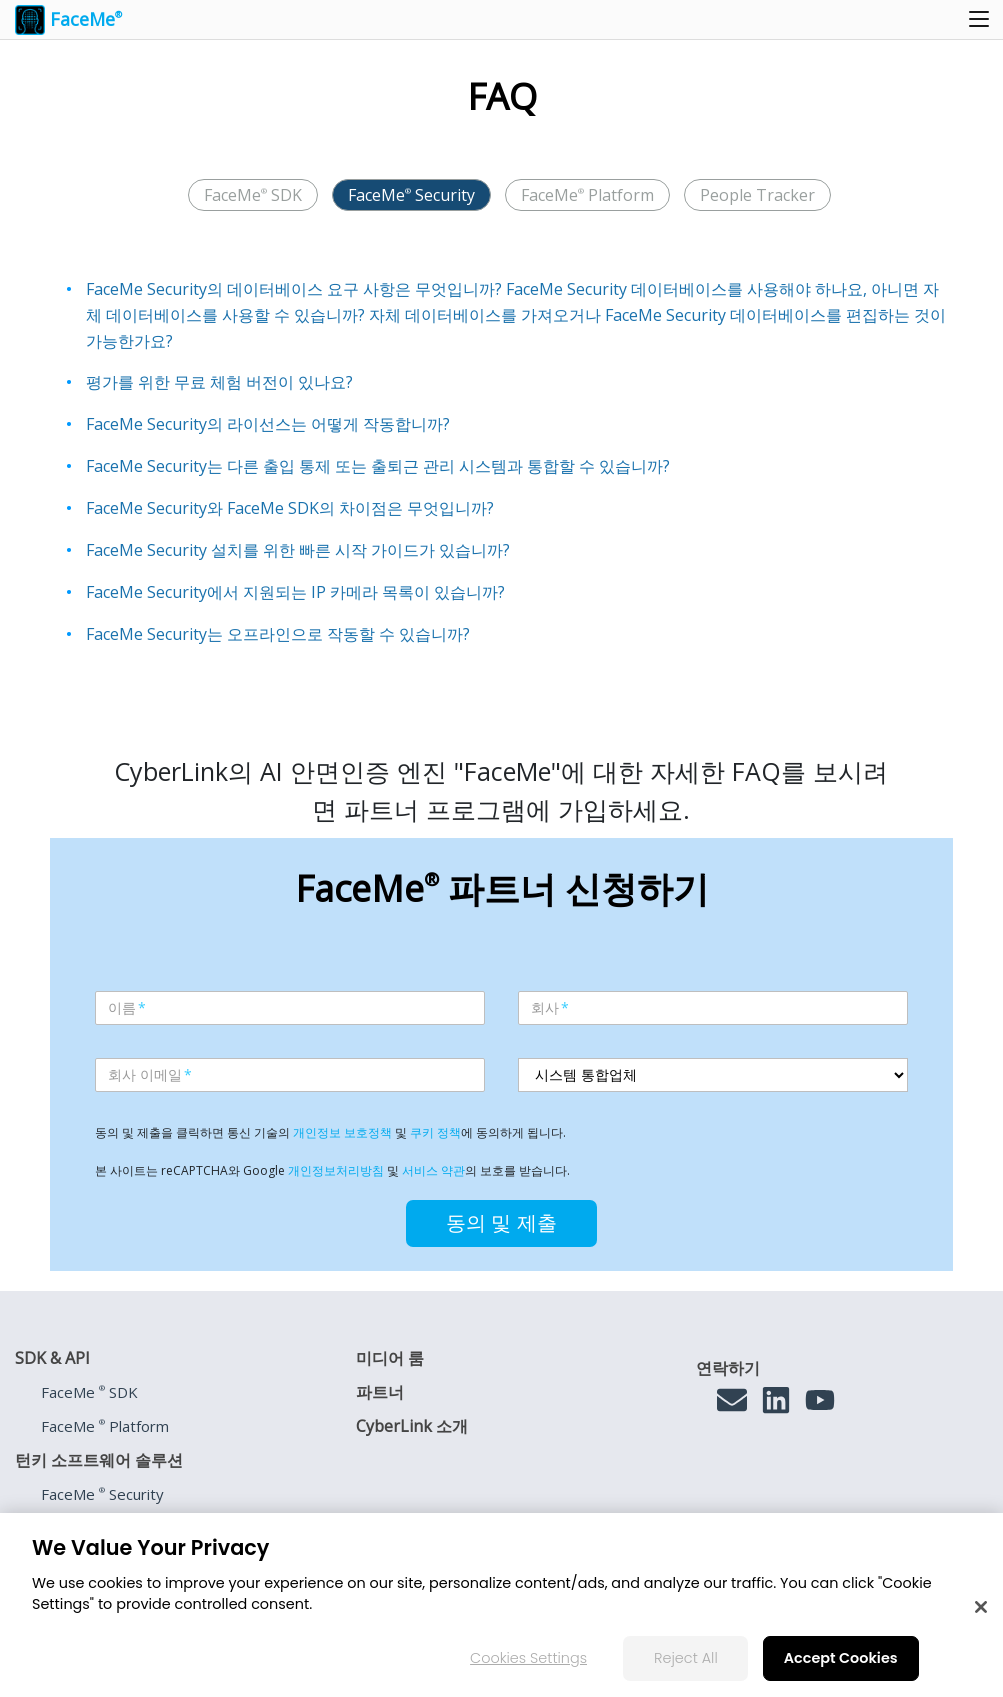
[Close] (981, 1607)
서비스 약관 (433, 1170)
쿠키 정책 (435, 1132)
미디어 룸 (390, 1358)
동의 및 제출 (501, 1223)
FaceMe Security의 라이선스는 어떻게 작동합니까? (268, 424)
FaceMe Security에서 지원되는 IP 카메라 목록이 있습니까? (295, 592)
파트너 (380, 1392)
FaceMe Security (411, 195)
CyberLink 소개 (412, 1426)
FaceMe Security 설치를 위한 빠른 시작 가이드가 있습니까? (298, 550)
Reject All (686, 1658)
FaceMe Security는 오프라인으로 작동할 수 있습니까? (278, 634)
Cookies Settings (528, 1658)
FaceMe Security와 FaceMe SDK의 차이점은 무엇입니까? (290, 508)
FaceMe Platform (587, 195)
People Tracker (757, 195)
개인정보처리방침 (336, 1170)
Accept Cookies (841, 1658)
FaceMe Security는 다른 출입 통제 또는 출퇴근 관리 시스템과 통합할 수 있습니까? (378, 466)
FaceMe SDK (253, 195)
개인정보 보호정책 (342, 1132)
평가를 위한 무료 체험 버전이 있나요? (219, 382)
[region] (501, 1605)
